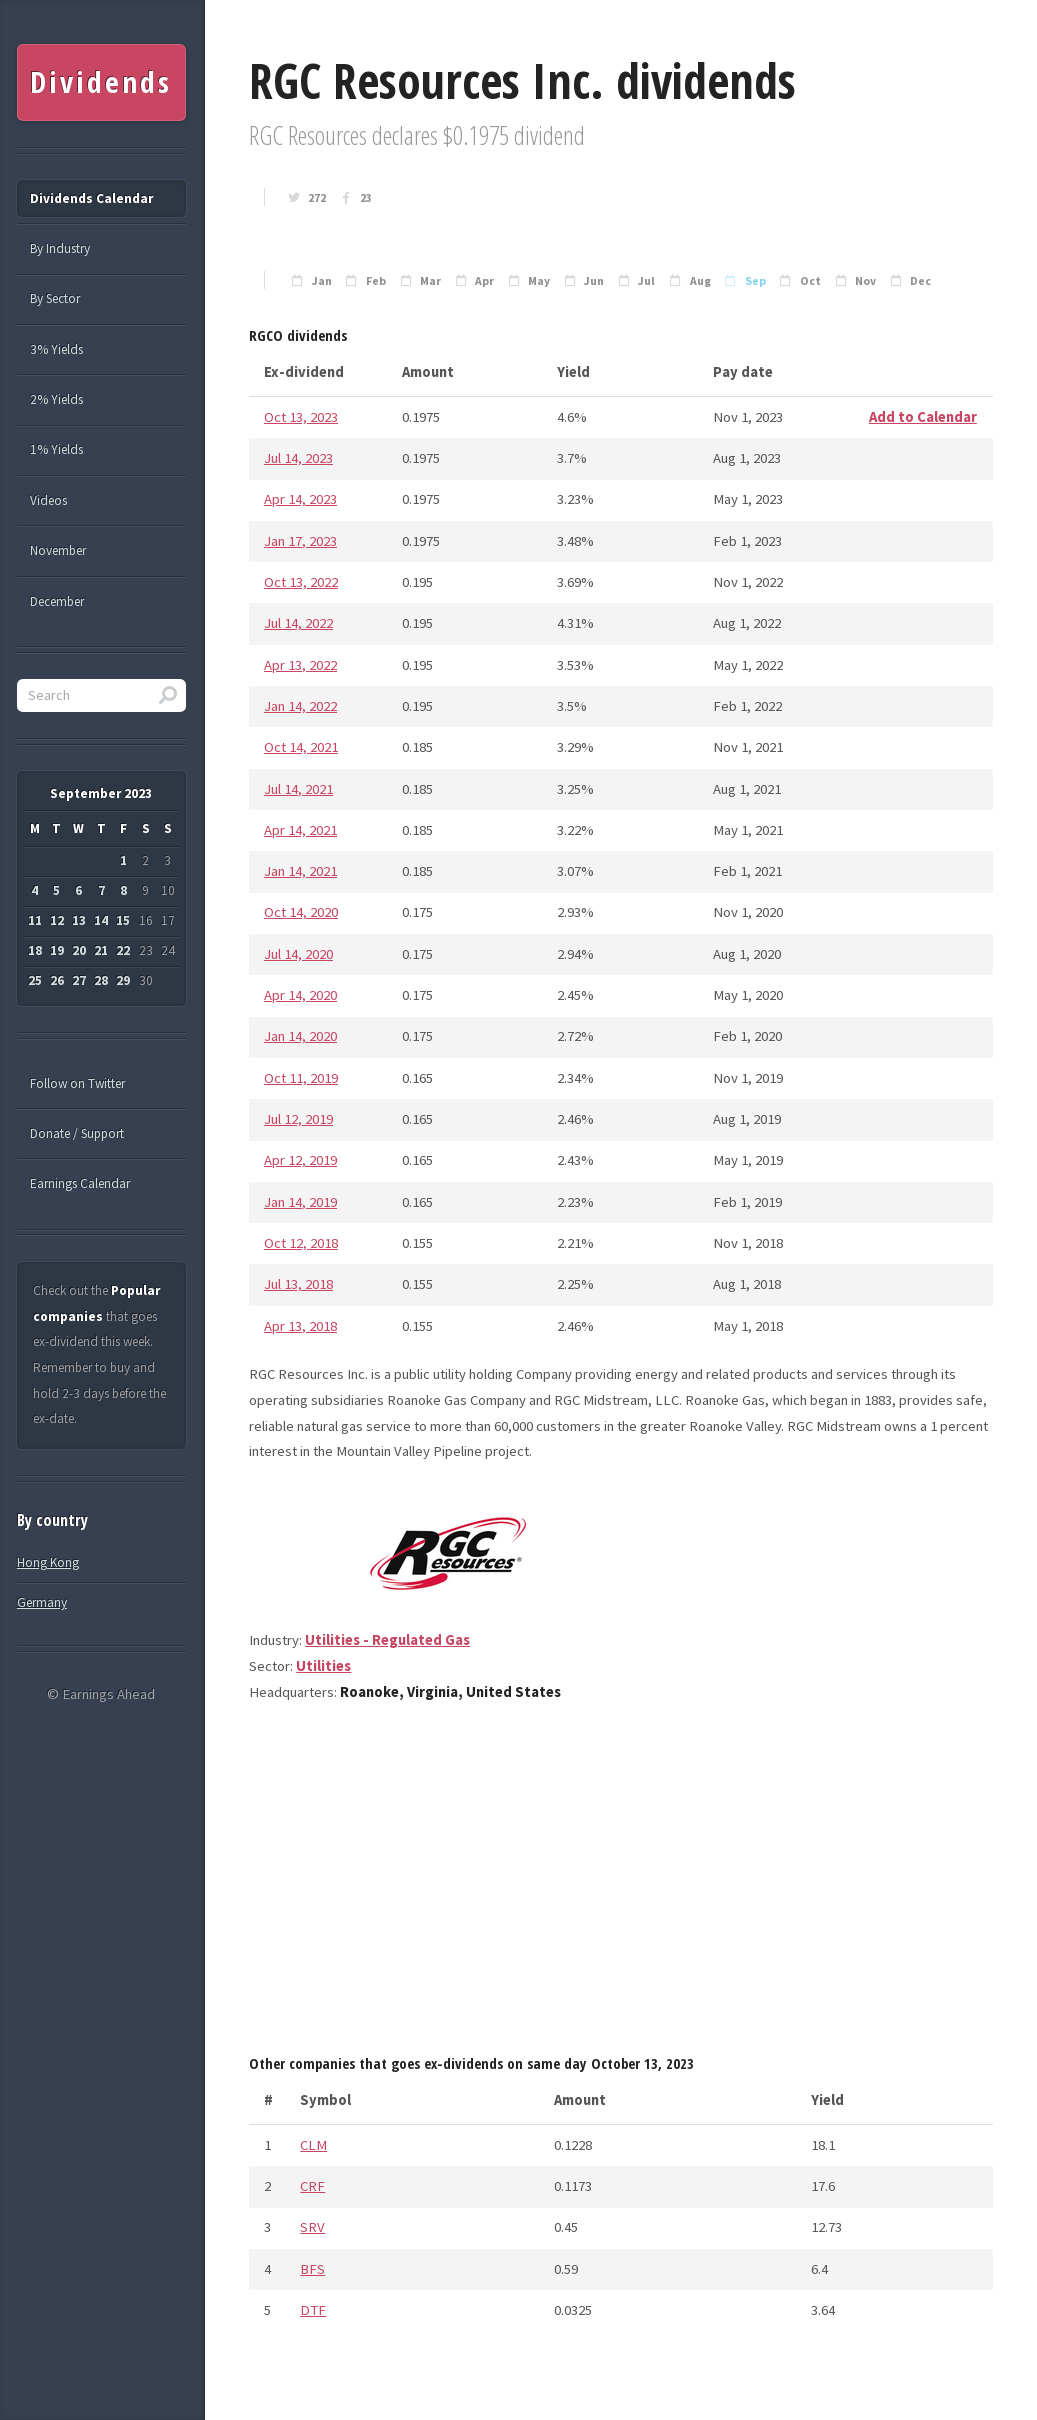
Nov (865, 281)
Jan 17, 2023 (300, 541)
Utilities (323, 1666)
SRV (312, 2227)
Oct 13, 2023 (301, 417)
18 (35, 950)
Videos (48, 500)
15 (123, 920)
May (539, 281)
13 (79, 920)
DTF (313, 2310)
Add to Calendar (923, 417)
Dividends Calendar (91, 198)
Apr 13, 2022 (300, 665)
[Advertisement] (621, 1885)
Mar (430, 281)
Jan (322, 281)
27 (79, 980)
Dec (920, 281)
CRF (312, 2186)
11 (35, 920)
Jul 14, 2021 (298, 789)
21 (101, 950)
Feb (376, 281)
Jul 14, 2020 (298, 954)
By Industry (60, 248)
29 (123, 980)
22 (123, 950)
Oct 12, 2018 (301, 1243)
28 (101, 980)
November (58, 550)
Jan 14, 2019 (300, 1202)
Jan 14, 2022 (300, 706)
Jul (646, 281)
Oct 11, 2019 (301, 1078)
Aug (700, 281)
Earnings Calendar (80, 1183)
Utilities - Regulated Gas (387, 1640)
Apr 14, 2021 (300, 830)
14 (101, 920)
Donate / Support (77, 1133)
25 (35, 980)
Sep (755, 281)
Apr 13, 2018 (300, 1326)
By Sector (55, 298)
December (57, 601)
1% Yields (56, 449)
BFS (312, 2269)
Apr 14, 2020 (300, 995)
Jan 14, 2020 (300, 1036)
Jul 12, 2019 (298, 1119)
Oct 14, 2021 (301, 747)
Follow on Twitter (77, 1083)
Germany (42, 1602)
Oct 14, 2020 (301, 912)
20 (79, 950)
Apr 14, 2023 (300, 499)
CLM (313, 2145)
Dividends (100, 82)
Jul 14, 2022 (298, 623)
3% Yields (56, 349)
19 (57, 950)
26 (57, 980)
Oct (810, 281)
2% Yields (56, 399)
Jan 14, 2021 (300, 871)
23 (366, 198)
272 (317, 198)
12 (57, 920)
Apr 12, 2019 (300, 1160)
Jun (594, 281)
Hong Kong (48, 1562)
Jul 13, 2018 (298, 1284)
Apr (484, 281)
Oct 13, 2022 (301, 582)
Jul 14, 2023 (298, 458)
